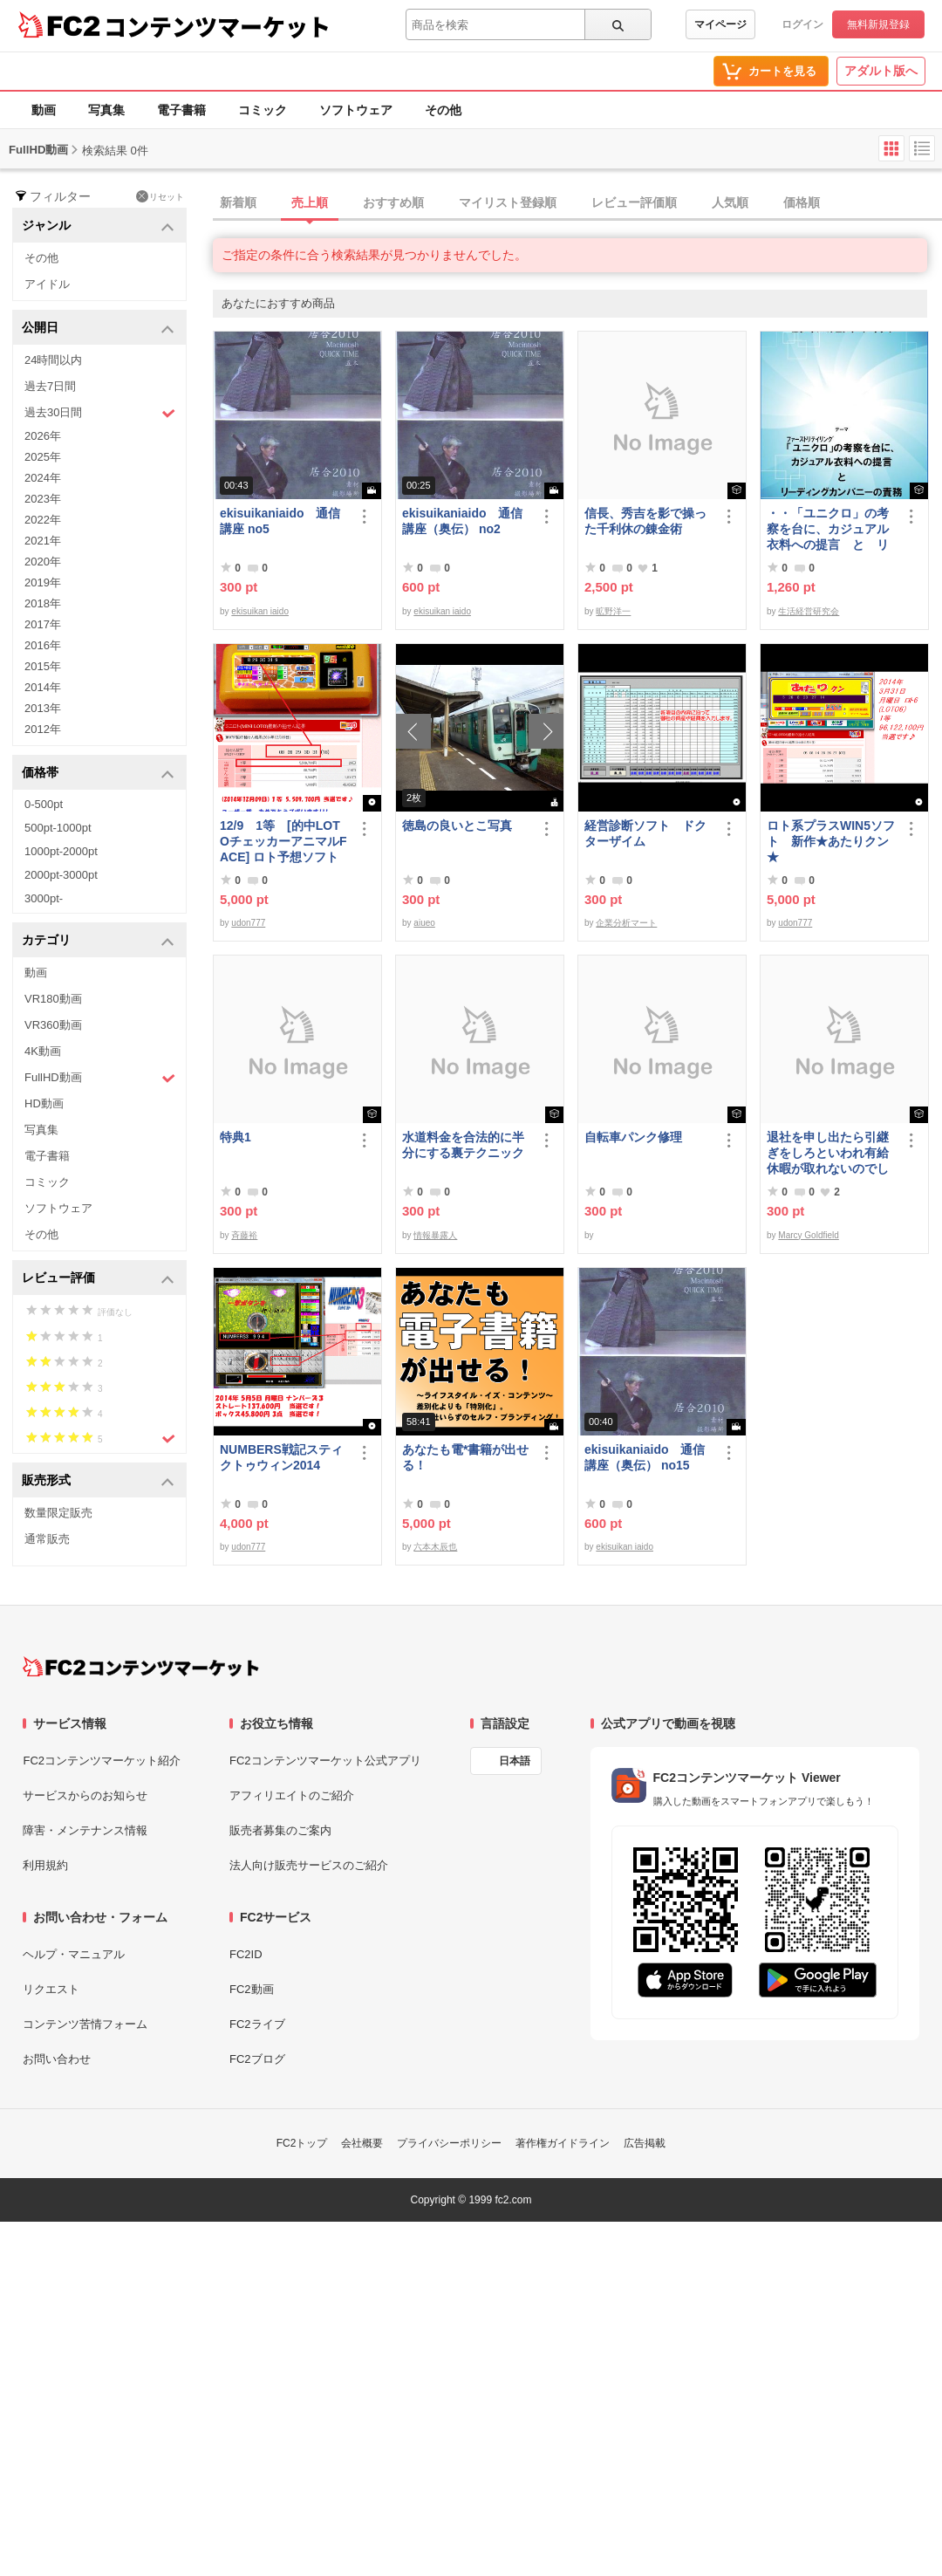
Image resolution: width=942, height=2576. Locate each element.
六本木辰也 (435, 1547)
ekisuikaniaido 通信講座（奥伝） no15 (644, 1457)
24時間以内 (53, 360)
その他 (443, 110)
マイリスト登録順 (507, 202)
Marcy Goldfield (808, 1235)
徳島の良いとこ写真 (457, 825)
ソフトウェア (355, 110)
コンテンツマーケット (217, 26)
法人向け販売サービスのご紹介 (308, 1865)
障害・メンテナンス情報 (85, 1830)
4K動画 (42, 1051)
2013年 (42, 708)
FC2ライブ (257, 2024)
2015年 (42, 666)
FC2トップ (302, 2143)
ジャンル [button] (98, 226)
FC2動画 (251, 1989)
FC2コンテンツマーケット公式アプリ (325, 1760)
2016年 (42, 645)
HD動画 (44, 1103)
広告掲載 (645, 2143)
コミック (262, 110)
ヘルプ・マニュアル (74, 1954)
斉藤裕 (244, 1235)
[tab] (577, 203)
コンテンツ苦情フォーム (85, 2024)
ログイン (802, 24)
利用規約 (45, 1865)
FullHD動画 (99, 1078)
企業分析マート (626, 923)
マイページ (720, 24)
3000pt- (43, 898)
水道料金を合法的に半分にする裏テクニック (463, 1145)
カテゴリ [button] (98, 941)
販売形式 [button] (98, 1481)
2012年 (42, 729)
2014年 (42, 687)
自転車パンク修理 (633, 1137)
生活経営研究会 (808, 611)
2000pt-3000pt (61, 874)
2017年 (42, 624)
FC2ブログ (257, 2059)
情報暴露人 (435, 1235)
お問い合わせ (57, 2059)
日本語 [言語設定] (514, 1761)
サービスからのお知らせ (85, 1795)
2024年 (42, 477)
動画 (43, 110)
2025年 (42, 456)
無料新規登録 (878, 24)
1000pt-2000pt (61, 851)
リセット (160, 196)
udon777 (248, 923)
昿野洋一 (613, 611)
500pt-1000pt (58, 827)
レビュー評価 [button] (98, 1279)
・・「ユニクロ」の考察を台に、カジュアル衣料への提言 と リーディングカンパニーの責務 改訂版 (828, 529)
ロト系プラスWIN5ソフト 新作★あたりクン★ (831, 841)
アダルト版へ (881, 71)
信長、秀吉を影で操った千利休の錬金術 (645, 521)
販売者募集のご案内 (280, 1830)
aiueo (423, 923)
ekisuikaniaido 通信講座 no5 (280, 521)
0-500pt (43, 804)
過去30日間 (99, 413)
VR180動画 (53, 998)
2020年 (42, 561)
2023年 (42, 498)
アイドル (47, 284)
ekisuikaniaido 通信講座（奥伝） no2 (462, 521)
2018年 (42, 603)
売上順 (309, 202)
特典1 (235, 1137)
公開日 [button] (98, 328)
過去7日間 (50, 386)
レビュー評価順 (634, 202)
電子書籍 (181, 110)
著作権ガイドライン (562, 2143)
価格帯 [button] (98, 773)
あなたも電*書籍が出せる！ (465, 1457)
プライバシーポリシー (449, 2143)
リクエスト (51, 1989)
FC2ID (246, 1954)
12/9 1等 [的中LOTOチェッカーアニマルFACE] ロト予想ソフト (283, 841)
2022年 (42, 519)
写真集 (106, 110)
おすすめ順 (393, 202)
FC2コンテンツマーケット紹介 (102, 1760)
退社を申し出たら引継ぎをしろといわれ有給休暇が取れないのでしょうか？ (828, 1153)
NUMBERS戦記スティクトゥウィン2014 (281, 1457)
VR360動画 (53, 1024)
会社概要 (362, 2143)
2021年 (42, 540)
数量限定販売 (58, 1512)
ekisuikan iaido (260, 611)
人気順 (730, 202)
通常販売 (47, 1538)
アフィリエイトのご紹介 (291, 1795)
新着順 (238, 202)
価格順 (801, 202)
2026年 (42, 435)
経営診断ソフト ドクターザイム (645, 833)
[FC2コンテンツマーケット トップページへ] (141, 1667)
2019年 (42, 582)
